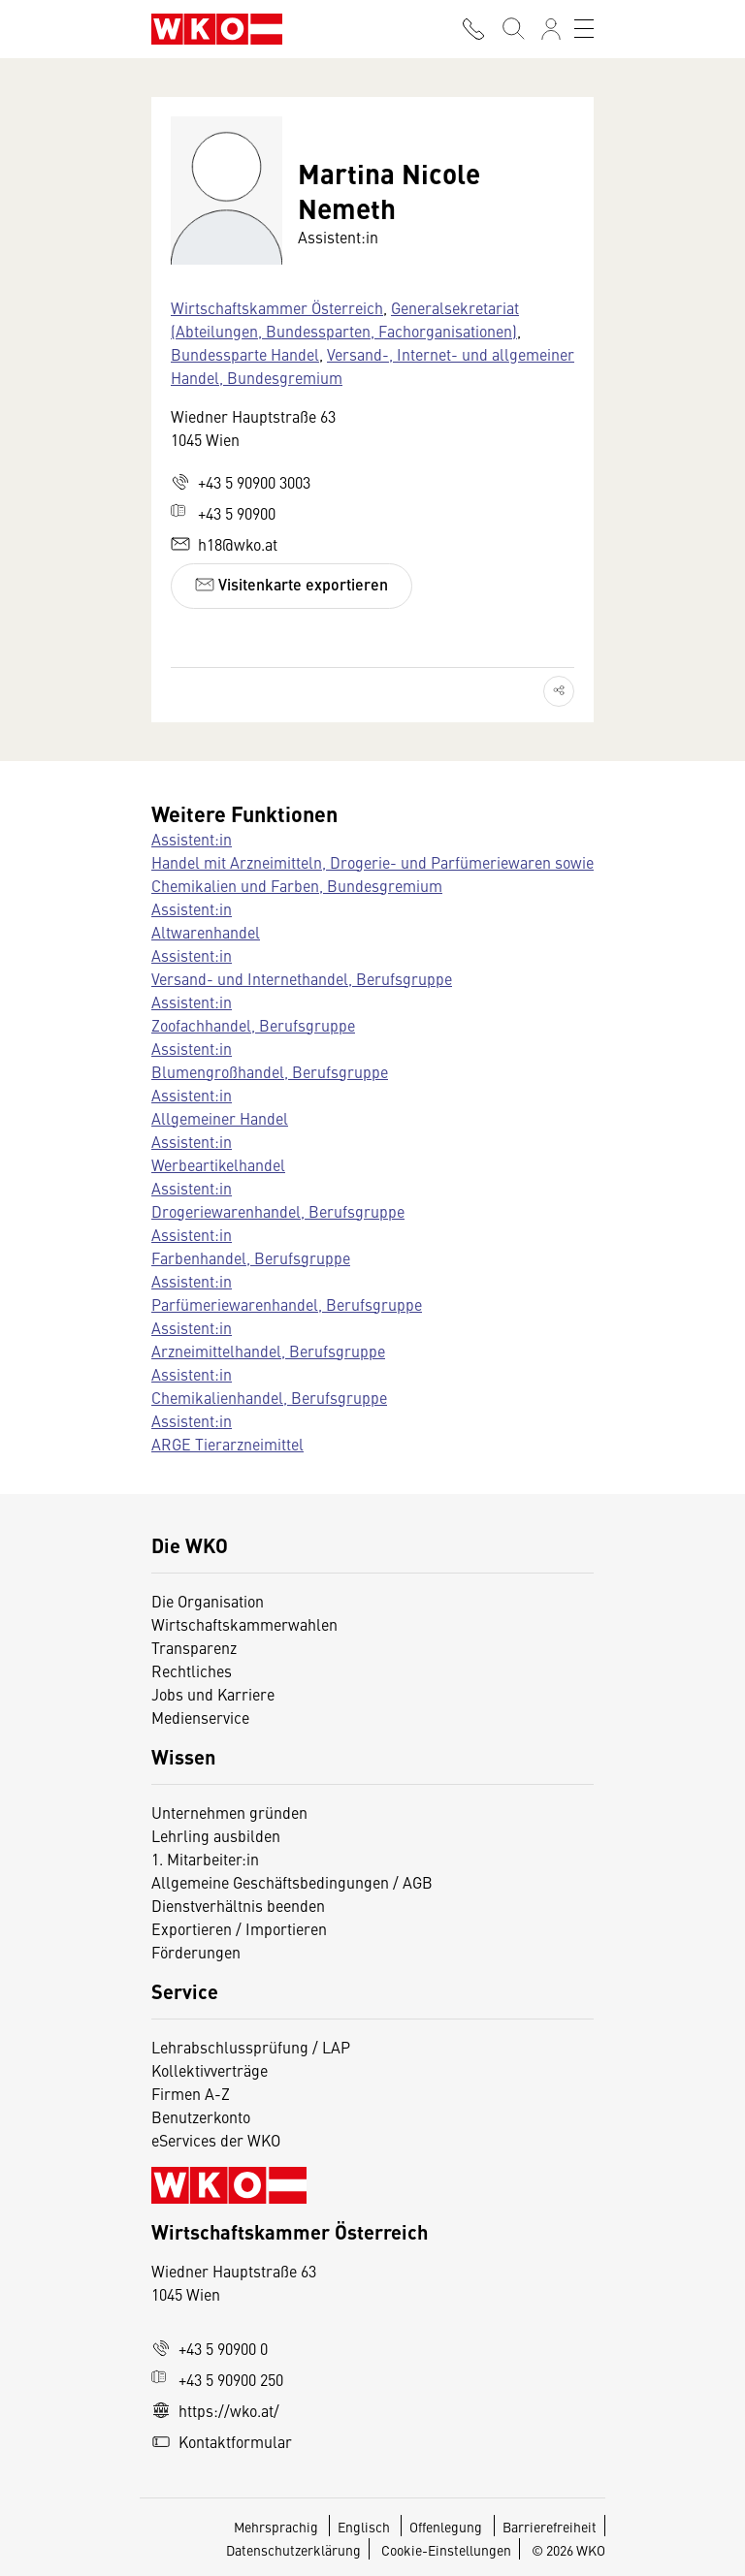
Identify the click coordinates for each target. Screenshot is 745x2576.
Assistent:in (191, 838)
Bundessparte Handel (245, 354)
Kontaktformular (221, 2441)
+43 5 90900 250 (217, 2379)
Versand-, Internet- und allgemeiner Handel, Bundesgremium (372, 365)
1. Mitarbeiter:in (205, 1858)
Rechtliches (191, 1670)
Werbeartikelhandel (218, 1164)
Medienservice (200, 1717)
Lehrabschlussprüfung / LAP (250, 2046)
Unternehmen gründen (229, 1812)
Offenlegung (445, 2526)
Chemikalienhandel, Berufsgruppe (269, 1397)
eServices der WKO (215, 2139)
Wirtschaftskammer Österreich (277, 307)
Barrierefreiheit (549, 2526)
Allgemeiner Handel (219, 1118)
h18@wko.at (224, 544)
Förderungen (196, 1951)
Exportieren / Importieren (239, 1928)
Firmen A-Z (190, 2093)
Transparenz (194, 1647)
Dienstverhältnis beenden (238, 1905)
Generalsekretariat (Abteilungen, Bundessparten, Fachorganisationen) (345, 319)
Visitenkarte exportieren (291, 584)
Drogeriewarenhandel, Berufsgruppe (278, 1211)
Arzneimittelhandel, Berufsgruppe (268, 1350)
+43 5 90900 (223, 513)
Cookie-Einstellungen (446, 2550)
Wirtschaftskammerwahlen (244, 1624)
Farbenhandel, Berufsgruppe (250, 1257)
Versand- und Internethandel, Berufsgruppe (301, 978)
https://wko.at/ (215, 2410)
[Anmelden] (551, 29)
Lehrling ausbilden (215, 1835)
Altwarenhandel (205, 931)
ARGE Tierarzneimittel (227, 1443)
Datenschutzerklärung (293, 2550)
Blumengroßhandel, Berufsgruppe (269, 1071)
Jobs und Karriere (213, 1693)
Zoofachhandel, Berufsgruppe (253, 1024)
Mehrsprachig (277, 2526)
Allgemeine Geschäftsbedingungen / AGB (292, 1881)
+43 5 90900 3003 (240, 482)
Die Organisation (207, 1600)
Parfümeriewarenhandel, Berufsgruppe (286, 1304)
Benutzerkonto (200, 2116)
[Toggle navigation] (584, 29)
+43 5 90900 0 (209, 2348)
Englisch (365, 2526)
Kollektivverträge (209, 2070)
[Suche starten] (512, 29)
